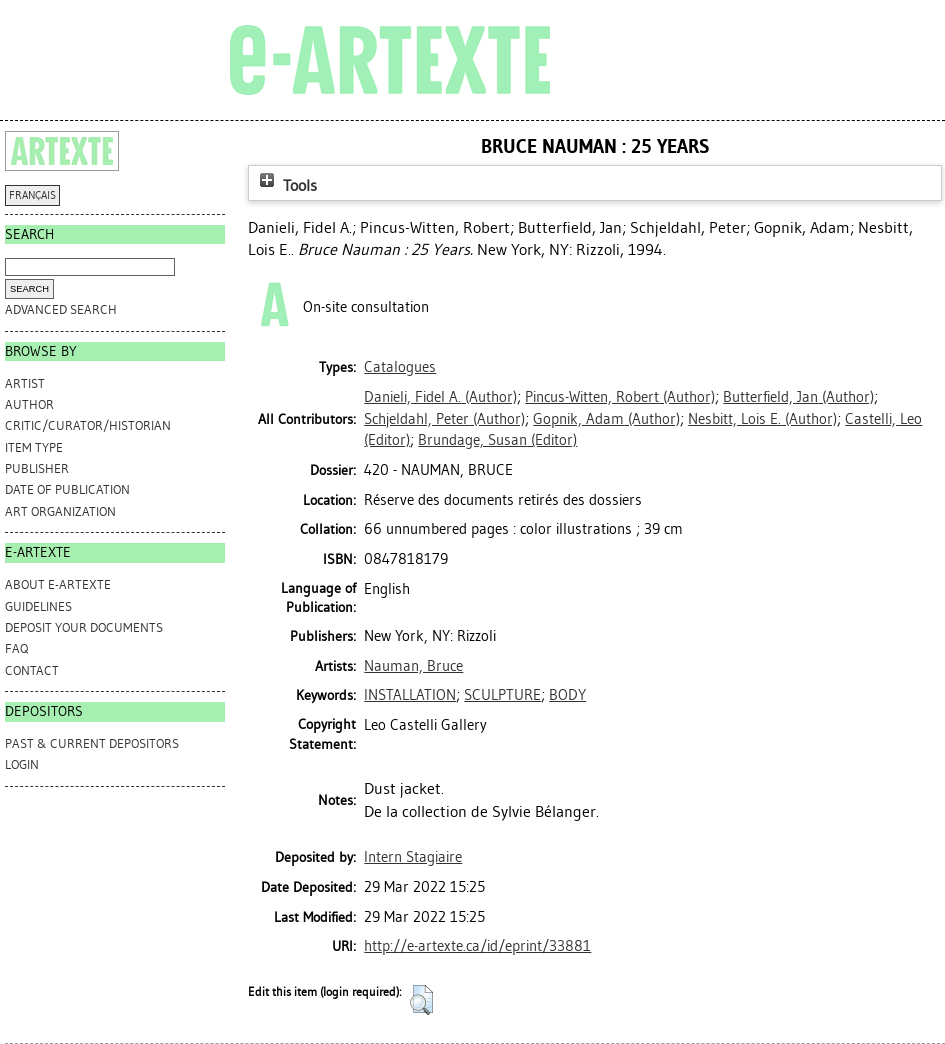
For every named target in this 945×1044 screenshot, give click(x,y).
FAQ (16, 648)
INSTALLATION (410, 695)
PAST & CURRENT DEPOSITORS (92, 743)
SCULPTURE (502, 695)
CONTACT (32, 670)
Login (22, 764)
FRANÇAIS (32, 195)
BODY (567, 695)
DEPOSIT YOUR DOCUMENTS (84, 627)
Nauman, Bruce (413, 666)
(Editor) (497, 440)
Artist (25, 383)
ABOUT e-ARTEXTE (58, 584)
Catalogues (400, 367)
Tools (286, 185)
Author (29, 404)
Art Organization (60, 511)
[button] (421, 1000)
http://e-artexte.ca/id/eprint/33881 (477, 946)
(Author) (440, 397)
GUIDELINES (38, 606)
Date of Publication (67, 489)
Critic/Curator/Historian (88, 425)
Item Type (34, 447)
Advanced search (61, 309)
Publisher (37, 468)
